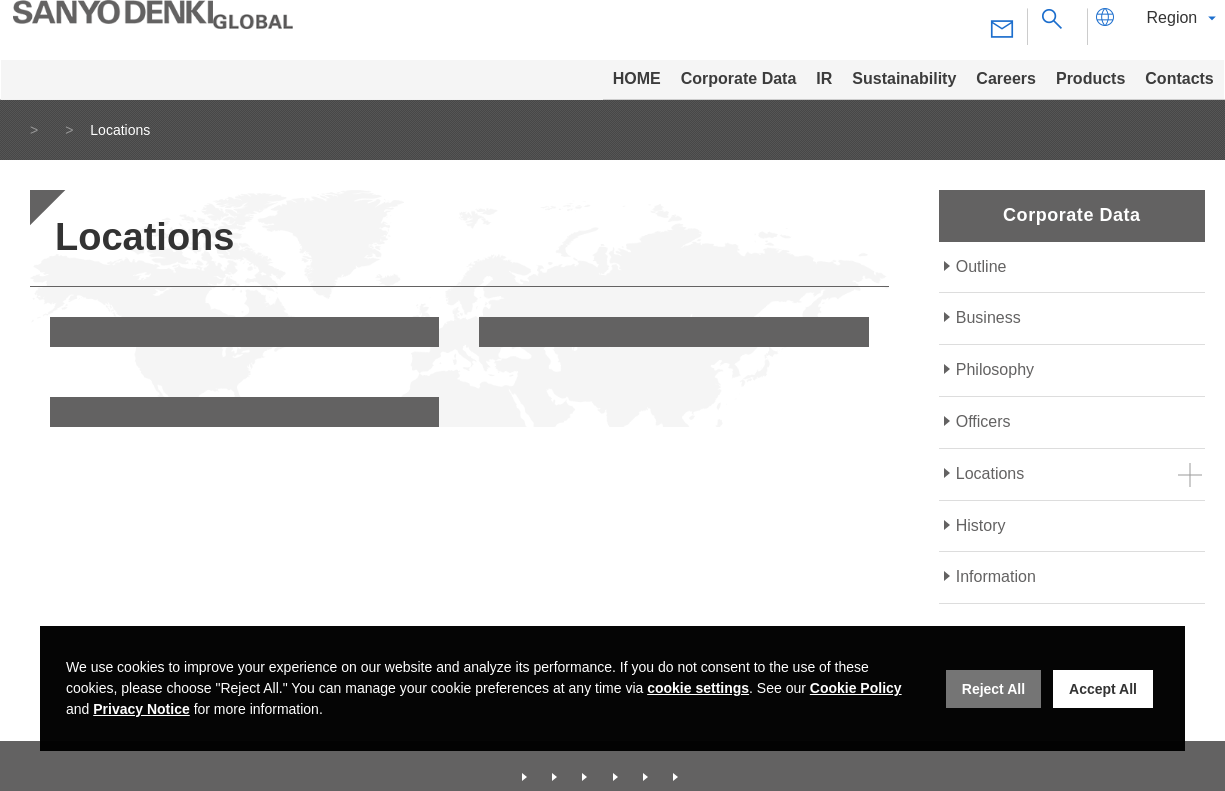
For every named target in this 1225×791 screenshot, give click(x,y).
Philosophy (995, 369)
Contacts (831, 763)
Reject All (993, 689)
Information (996, 576)
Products (745, 763)
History (981, 525)
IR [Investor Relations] (489, 763)
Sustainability (567, 763)
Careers (663, 763)
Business (988, 317)
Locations (990, 473)
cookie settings (698, 688)
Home (38, 130)
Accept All (1103, 689)
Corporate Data (140, 130)
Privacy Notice (141, 709)
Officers (983, 421)
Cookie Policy (856, 688)
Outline (981, 266)
